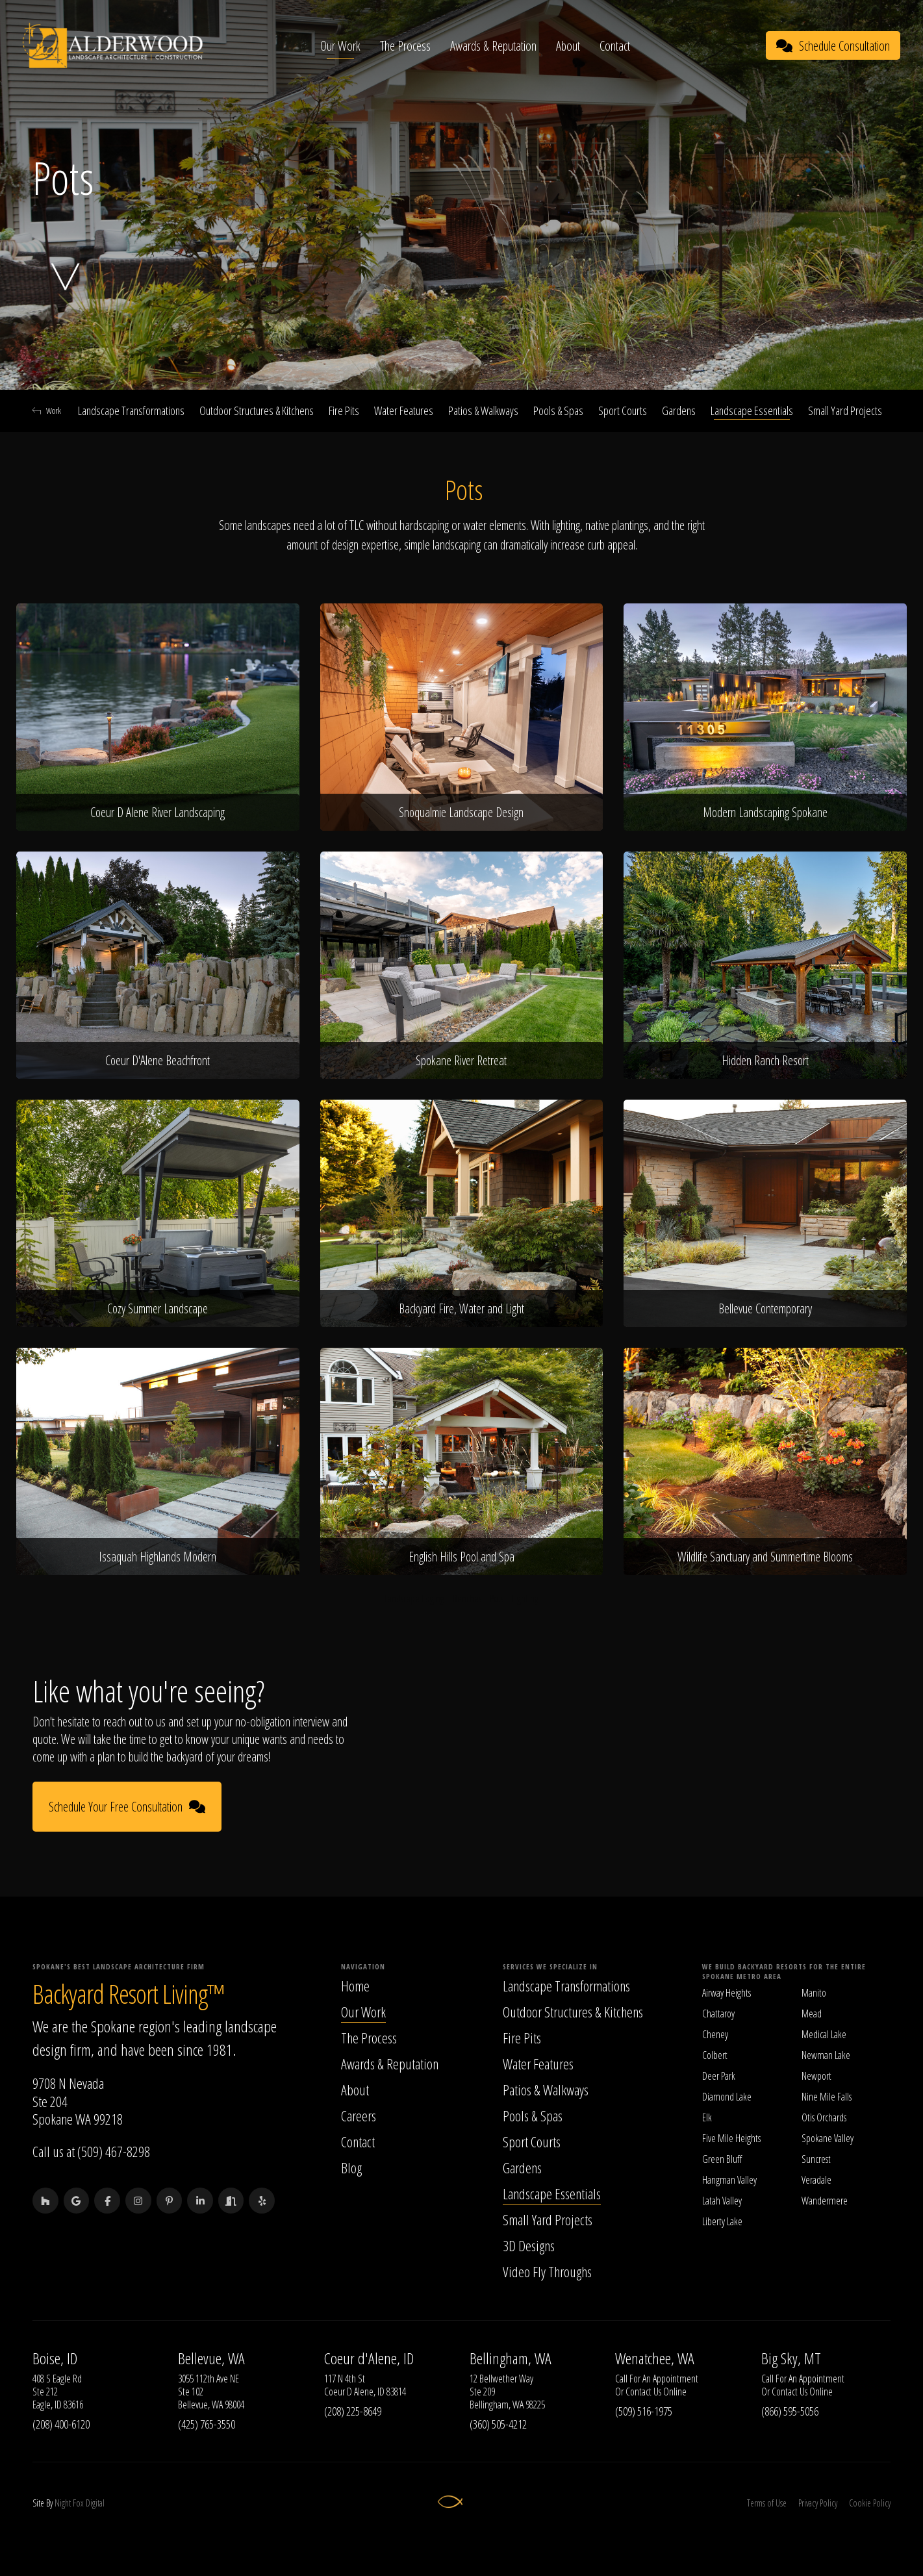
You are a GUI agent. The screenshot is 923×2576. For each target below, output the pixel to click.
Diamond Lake (727, 2097)
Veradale (816, 2180)
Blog (351, 2167)
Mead (812, 2013)
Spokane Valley (827, 2138)
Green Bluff (722, 2159)
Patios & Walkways (483, 410)
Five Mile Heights (731, 2138)
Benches (467, 1598)
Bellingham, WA (510, 2358)
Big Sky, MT (791, 2358)
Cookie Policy (870, 2503)
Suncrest (816, 2159)
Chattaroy (718, 2013)
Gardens (679, 410)
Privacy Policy (817, 2503)
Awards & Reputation (494, 46)
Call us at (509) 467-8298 (91, 2151)
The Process (406, 46)
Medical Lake (824, 2034)
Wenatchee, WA (654, 2358)
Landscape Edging (414, 1598)
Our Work (341, 46)
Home (355, 1985)
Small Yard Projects (845, 410)
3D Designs (529, 2245)
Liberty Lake (722, 2221)
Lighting (525, 1598)
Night (63, 2503)
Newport (816, 2076)
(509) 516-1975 (643, 2411)
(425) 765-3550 (206, 2424)
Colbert (714, 2055)
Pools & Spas (558, 410)
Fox (78, 2503)
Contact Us (643, 2391)
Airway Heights (726, 1993)
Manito (814, 1993)
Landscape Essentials (752, 410)
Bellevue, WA (211, 2358)
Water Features (403, 410)
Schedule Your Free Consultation (127, 1806)
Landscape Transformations (131, 410)
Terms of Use (767, 2503)
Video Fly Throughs (547, 2271)
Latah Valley (722, 2200)
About (569, 46)
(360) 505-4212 (498, 2424)
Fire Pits (344, 410)
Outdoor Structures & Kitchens (256, 410)
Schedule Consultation (833, 46)
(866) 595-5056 (789, 2411)
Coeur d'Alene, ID (369, 2358)
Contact (615, 46)
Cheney (715, 2034)
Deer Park (718, 2076)
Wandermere (825, 2200)
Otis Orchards (824, 2117)
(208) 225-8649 (352, 2411)
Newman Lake (826, 2055)
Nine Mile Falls (827, 2097)
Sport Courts (622, 410)
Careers (358, 2115)
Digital (95, 2503)
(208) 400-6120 (61, 2424)
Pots (496, 1598)
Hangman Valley (729, 2180)
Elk (707, 2117)
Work (46, 410)
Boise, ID (54, 2358)
